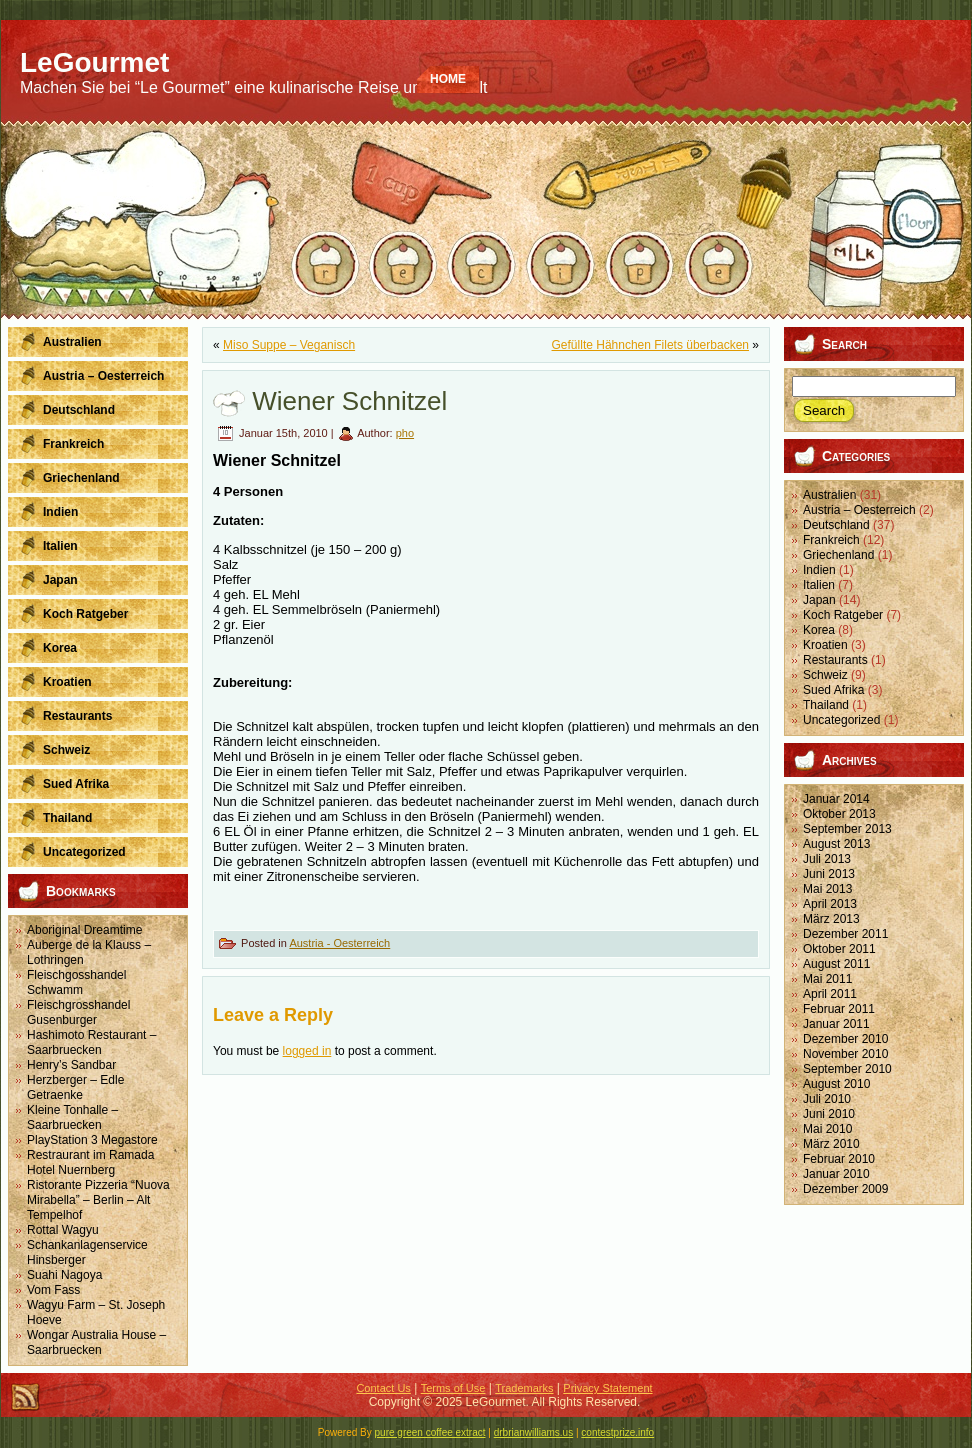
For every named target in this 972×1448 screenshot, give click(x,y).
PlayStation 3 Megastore (92, 1140)
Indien (819, 570)
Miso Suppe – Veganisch (289, 345)
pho (405, 433)
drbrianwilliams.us (533, 1432)
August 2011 (836, 964)
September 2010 (847, 1069)
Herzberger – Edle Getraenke (75, 1087)
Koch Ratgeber (843, 615)
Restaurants (835, 660)
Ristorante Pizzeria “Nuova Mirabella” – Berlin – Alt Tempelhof (98, 1200)
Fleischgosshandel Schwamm (76, 982)
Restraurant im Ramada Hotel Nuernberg (90, 1162)
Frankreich (831, 540)
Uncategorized (841, 720)
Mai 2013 (827, 889)
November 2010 (845, 1054)
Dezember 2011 (845, 934)
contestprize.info (617, 1432)
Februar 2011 (839, 1009)
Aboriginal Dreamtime (84, 930)
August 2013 (836, 844)
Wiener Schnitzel (349, 401)
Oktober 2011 (839, 949)
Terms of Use (453, 1388)
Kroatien (825, 645)
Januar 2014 (836, 799)
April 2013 (830, 904)
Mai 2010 (827, 1129)
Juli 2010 (827, 1099)
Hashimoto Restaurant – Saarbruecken (91, 1042)
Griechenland (838, 555)
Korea (819, 630)
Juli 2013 (827, 859)
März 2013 (831, 919)
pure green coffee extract (430, 1432)
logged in (307, 1051)
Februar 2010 (839, 1159)
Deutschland (836, 525)
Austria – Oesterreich (859, 510)
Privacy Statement (607, 1388)
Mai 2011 (827, 979)
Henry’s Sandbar (71, 1065)
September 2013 (847, 829)
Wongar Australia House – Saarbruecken (96, 1342)
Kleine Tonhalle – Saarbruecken (72, 1117)
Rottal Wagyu (63, 1230)
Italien (819, 585)
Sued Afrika (833, 690)
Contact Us (383, 1388)
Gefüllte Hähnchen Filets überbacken (650, 345)
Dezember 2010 (845, 1039)
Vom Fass (53, 1290)
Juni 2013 (829, 874)
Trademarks (524, 1388)
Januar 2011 (836, 1024)
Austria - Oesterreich (339, 943)
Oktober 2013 (839, 814)
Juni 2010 (829, 1114)
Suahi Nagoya (64, 1275)
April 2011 (830, 994)
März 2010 (831, 1144)
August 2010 (836, 1084)
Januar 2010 (836, 1174)
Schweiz (825, 675)
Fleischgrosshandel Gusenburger (78, 1012)
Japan (819, 600)
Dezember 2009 (845, 1189)
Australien (829, 495)
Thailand (826, 705)
